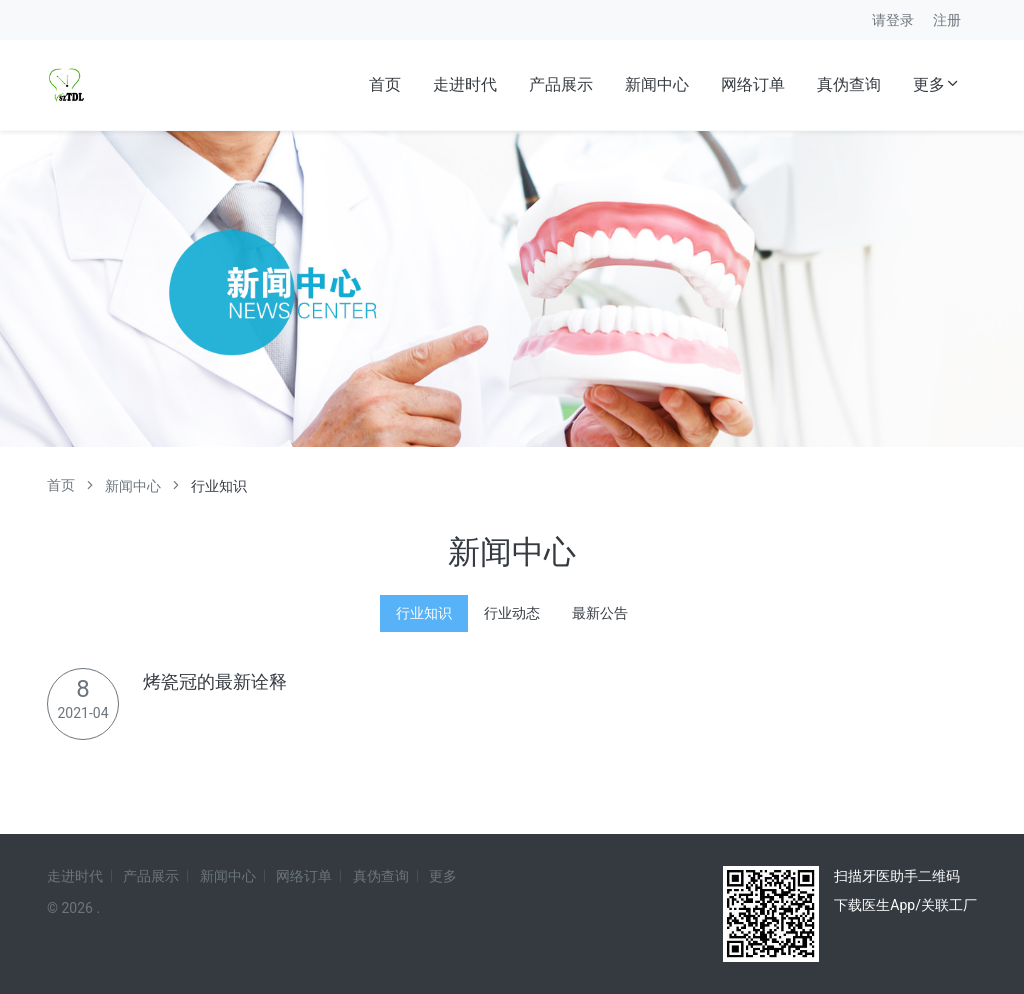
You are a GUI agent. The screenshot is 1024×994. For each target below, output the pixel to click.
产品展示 (561, 84)
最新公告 (600, 613)
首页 (385, 84)
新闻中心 (657, 84)
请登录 (893, 20)
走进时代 (465, 84)
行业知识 (424, 613)
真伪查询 (849, 84)
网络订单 (753, 84)
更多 (937, 84)
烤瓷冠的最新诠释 (215, 681)
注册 (947, 20)
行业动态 (512, 613)
